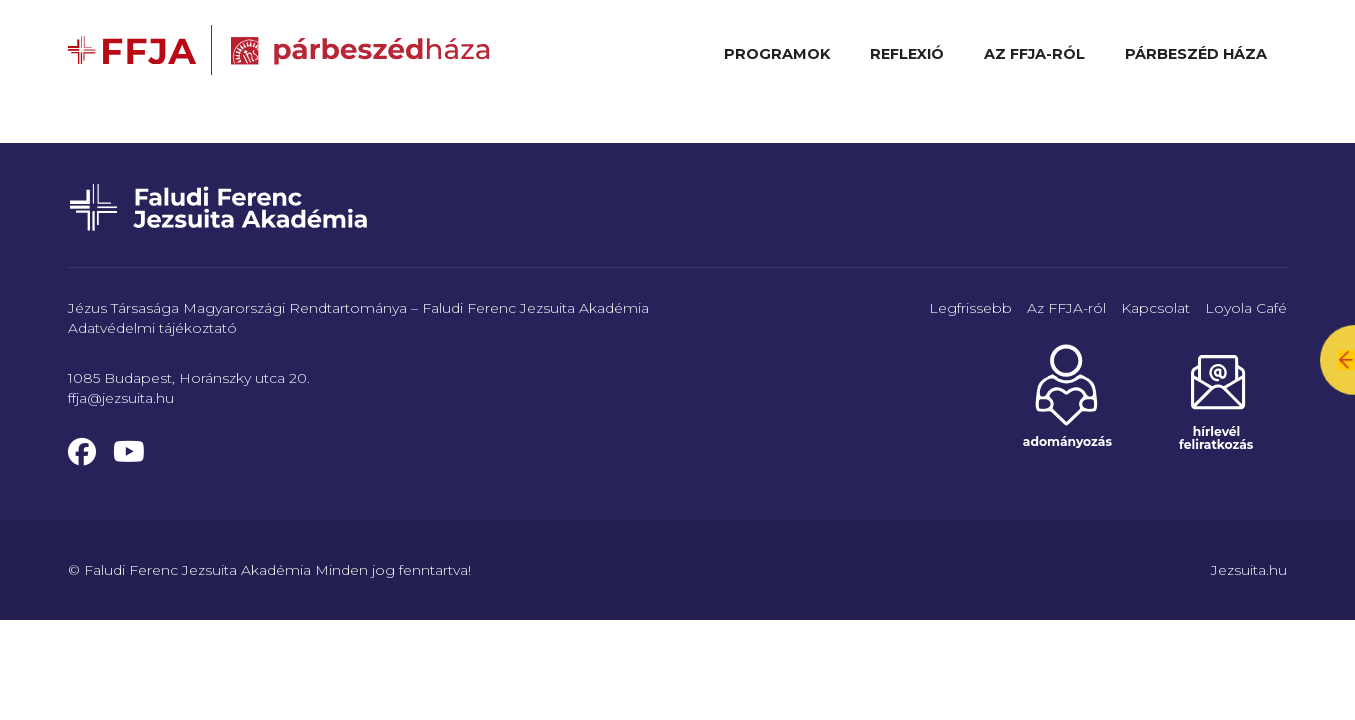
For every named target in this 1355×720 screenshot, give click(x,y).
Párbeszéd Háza (1196, 54)
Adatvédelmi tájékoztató (152, 328)
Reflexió (907, 54)
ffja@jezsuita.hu (121, 398)
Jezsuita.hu (1249, 570)
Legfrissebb (970, 308)
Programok (777, 54)
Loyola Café (1246, 308)
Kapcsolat (1155, 308)
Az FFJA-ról (1034, 54)
